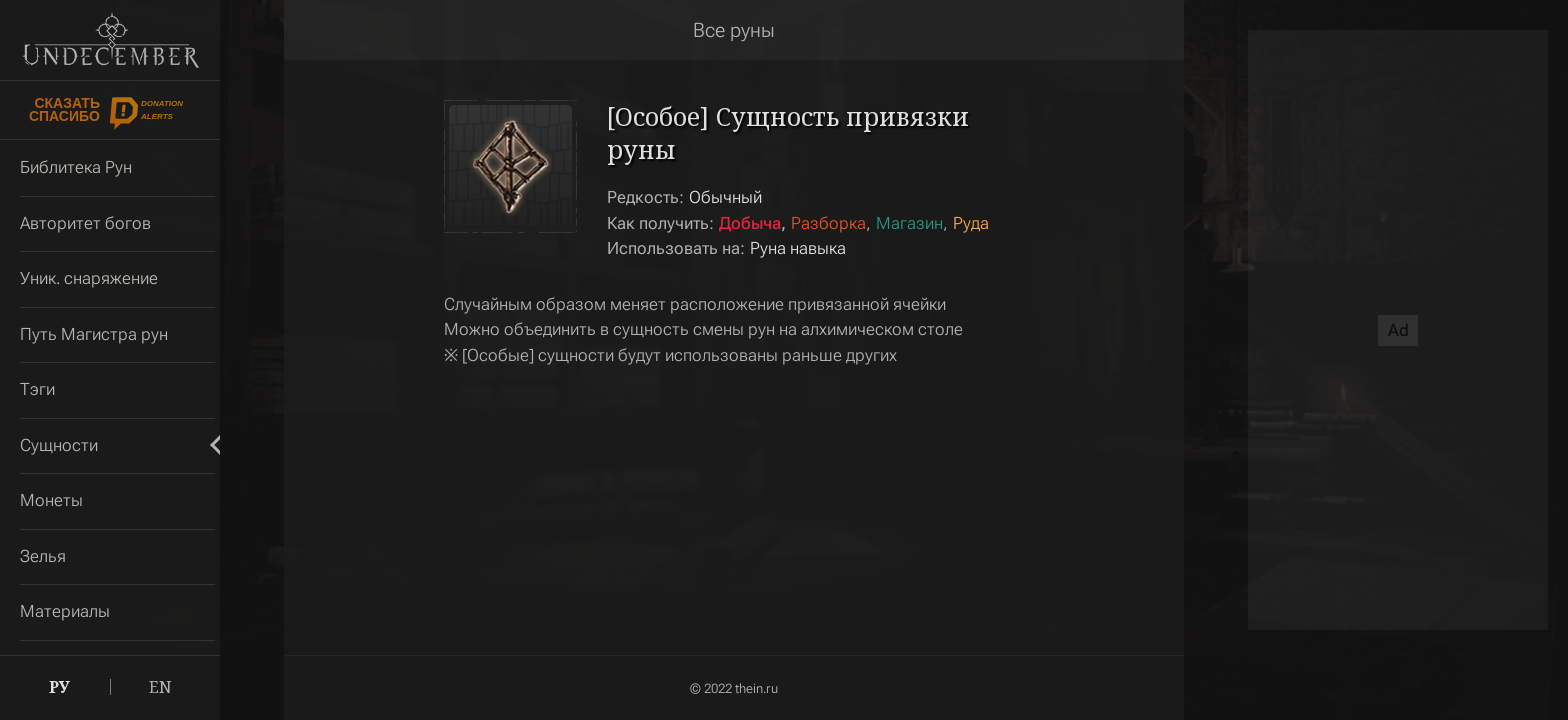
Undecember (110, 40)
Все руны (734, 30)
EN (160, 687)
